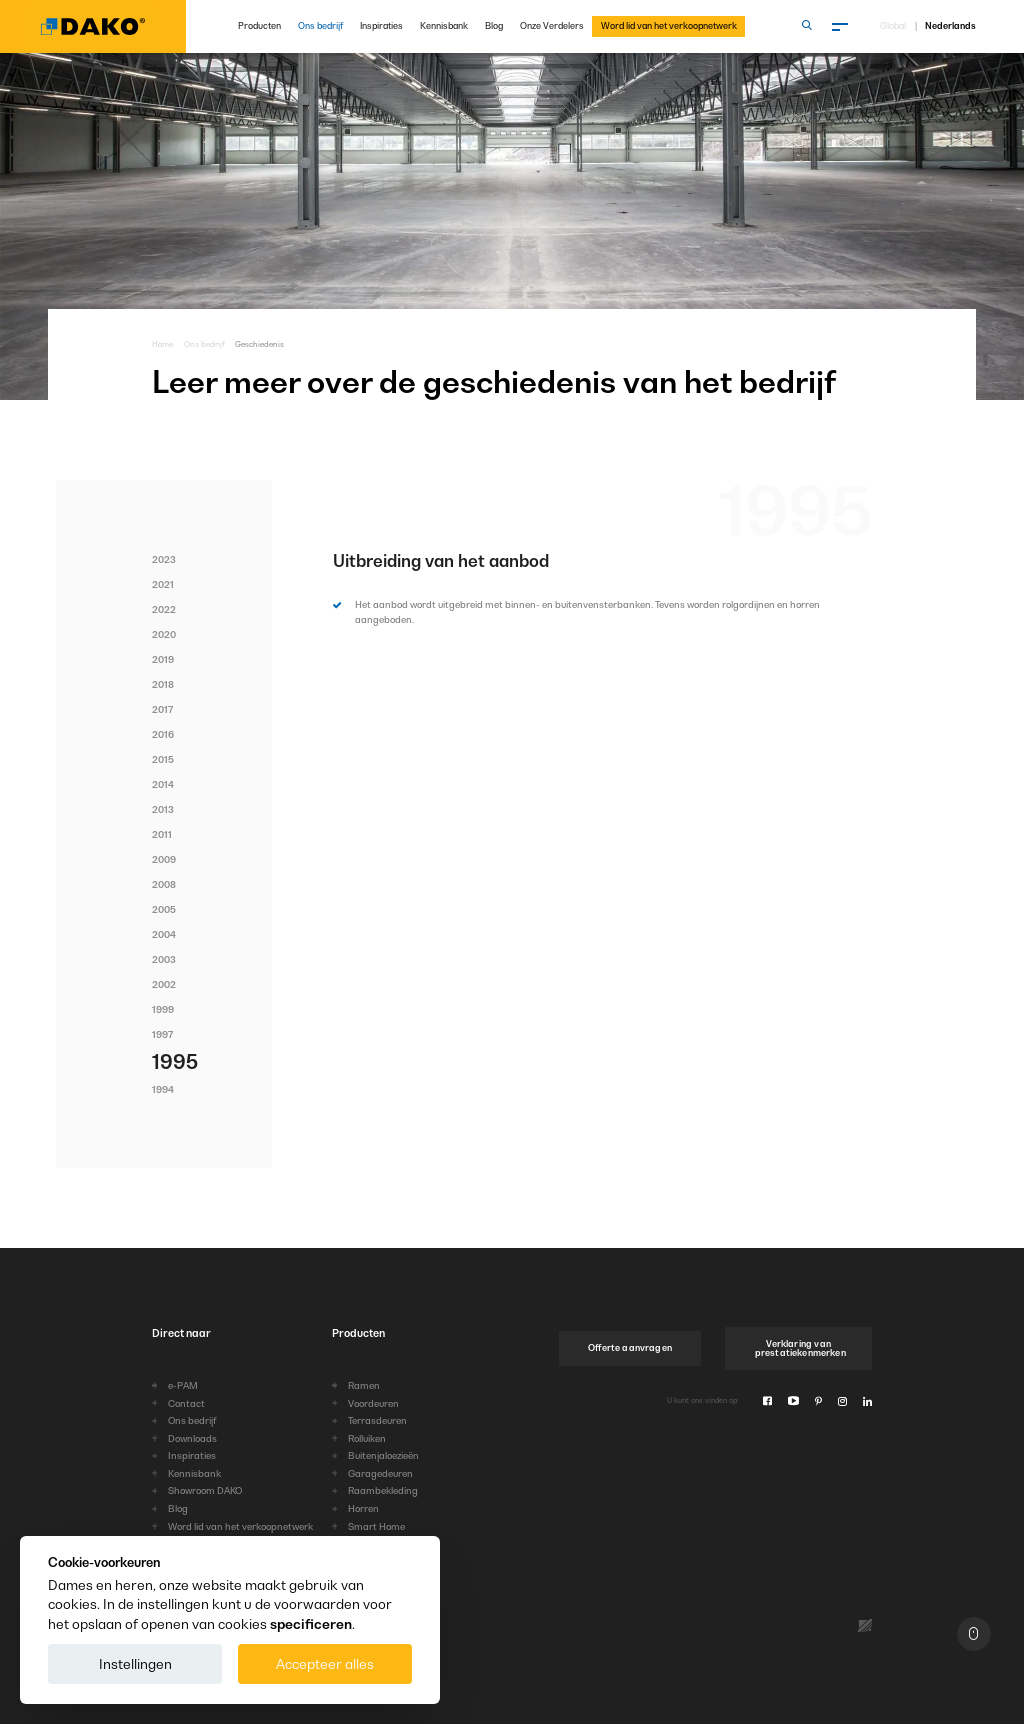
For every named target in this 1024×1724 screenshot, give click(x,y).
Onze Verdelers (552, 26)
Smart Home (376, 1526)
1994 (163, 1089)
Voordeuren (373, 1403)
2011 (162, 834)
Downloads (192, 1438)
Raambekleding (383, 1490)
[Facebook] (767, 1401)
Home (162, 344)
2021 (163, 584)
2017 (162, 709)
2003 (164, 959)
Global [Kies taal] (893, 26)
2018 (163, 684)
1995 (175, 1062)
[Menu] (841, 27)
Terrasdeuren (377, 1420)
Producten (259, 26)
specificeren (311, 1624)
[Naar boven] (974, 1634)
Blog (494, 26)
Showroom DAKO (205, 1490)
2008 (164, 884)
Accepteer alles (325, 1664)
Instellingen (135, 1664)
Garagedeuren (380, 1473)
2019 (163, 659)
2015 (163, 759)
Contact (186, 1403)
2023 (164, 559)
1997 (162, 1034)
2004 (164, 934)
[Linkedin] (867, 1401)
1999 (163, 1009)
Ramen (364, 1385)
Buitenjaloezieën (383, 1455)
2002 (164, 984)
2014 (163, 784)
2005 (164, 909)
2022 (164, 609)
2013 (163, 809)
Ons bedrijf (320, 26)
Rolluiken (367, 1438)
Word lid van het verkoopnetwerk (669, 26)
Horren (363, 1508)
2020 (164, 634)
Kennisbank (444, 26)
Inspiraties (381, 26)
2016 (163, 734)
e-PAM (183, 1385)
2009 (164, 859)
